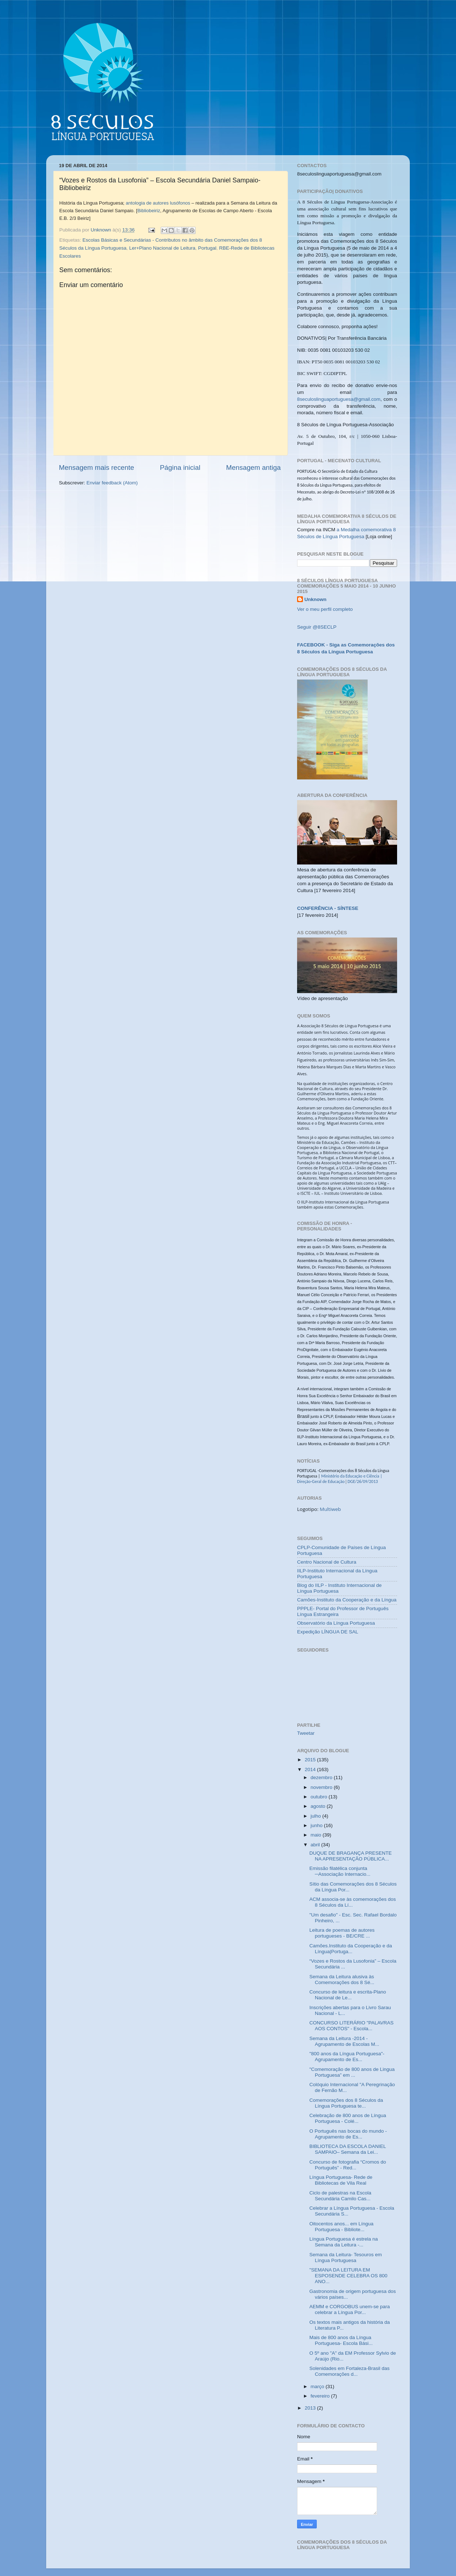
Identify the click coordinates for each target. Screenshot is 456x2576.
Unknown (315, 599)
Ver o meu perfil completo (325, 609)
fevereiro (321, 2396)
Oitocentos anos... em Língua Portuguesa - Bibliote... (341, 2226)
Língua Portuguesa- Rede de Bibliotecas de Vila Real (340, 2180)
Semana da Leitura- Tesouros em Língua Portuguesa (345, 2257)
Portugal (207, 248)
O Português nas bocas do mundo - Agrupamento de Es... (348, 2134)
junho (317, 1825)
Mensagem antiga (253, 467)
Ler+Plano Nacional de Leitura (162, 248)
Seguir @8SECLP (316, 627)
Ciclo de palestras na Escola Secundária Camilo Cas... (340, 2195)
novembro (322, 1787)
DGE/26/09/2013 (362, 1481)
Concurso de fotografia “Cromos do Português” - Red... (347, 2164)
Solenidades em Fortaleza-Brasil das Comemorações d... (349, 2371)
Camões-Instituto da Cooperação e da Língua (346, 1600)
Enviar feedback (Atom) (112, 482)
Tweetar (306, 1733)
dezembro (322, 1777)
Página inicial (180, 467)
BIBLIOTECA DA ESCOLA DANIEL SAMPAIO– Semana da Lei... (347, 2149)
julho (316, 1816)
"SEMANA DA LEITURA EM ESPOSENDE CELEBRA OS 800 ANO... (348, 2275)
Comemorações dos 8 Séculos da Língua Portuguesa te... (346, 2103)
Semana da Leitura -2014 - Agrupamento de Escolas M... (344, 2041)
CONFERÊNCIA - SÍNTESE (327, 908)
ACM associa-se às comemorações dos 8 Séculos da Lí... (352, 1902)
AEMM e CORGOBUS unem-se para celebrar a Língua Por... (349, 2309)
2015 (311, 1759)
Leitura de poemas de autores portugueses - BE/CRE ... (342, 1933)
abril (316, 1844)
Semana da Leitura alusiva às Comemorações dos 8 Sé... (342, 1979)
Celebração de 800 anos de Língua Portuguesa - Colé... (347, 2118)
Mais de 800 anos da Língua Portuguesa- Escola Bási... (341, 2340)
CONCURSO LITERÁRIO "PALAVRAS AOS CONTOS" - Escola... (351, 2025)
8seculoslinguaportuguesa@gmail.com (338, 399)
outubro (320, 1796)
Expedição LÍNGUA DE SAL (327, 1631)
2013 (311, 2408)
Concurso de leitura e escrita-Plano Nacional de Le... (347, 1994)
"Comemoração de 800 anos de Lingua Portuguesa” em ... (352, 2072)
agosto (319, 1806)
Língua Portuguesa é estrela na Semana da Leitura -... (343, 2242)
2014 (311, 1769)
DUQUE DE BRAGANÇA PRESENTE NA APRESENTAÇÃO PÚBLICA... (350, 1856)
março (318, 2386)
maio (317, 1835)
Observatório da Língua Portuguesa (336, 1623)
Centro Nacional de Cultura (326, 1562)
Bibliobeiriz (148, 210)
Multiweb (330, 1509)
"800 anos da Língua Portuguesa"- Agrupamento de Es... (346, 2056)
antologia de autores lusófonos (158, 203)
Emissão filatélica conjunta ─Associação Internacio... (340, 1871)
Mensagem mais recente (96, 467)
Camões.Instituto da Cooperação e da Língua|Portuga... (350, 1948)
